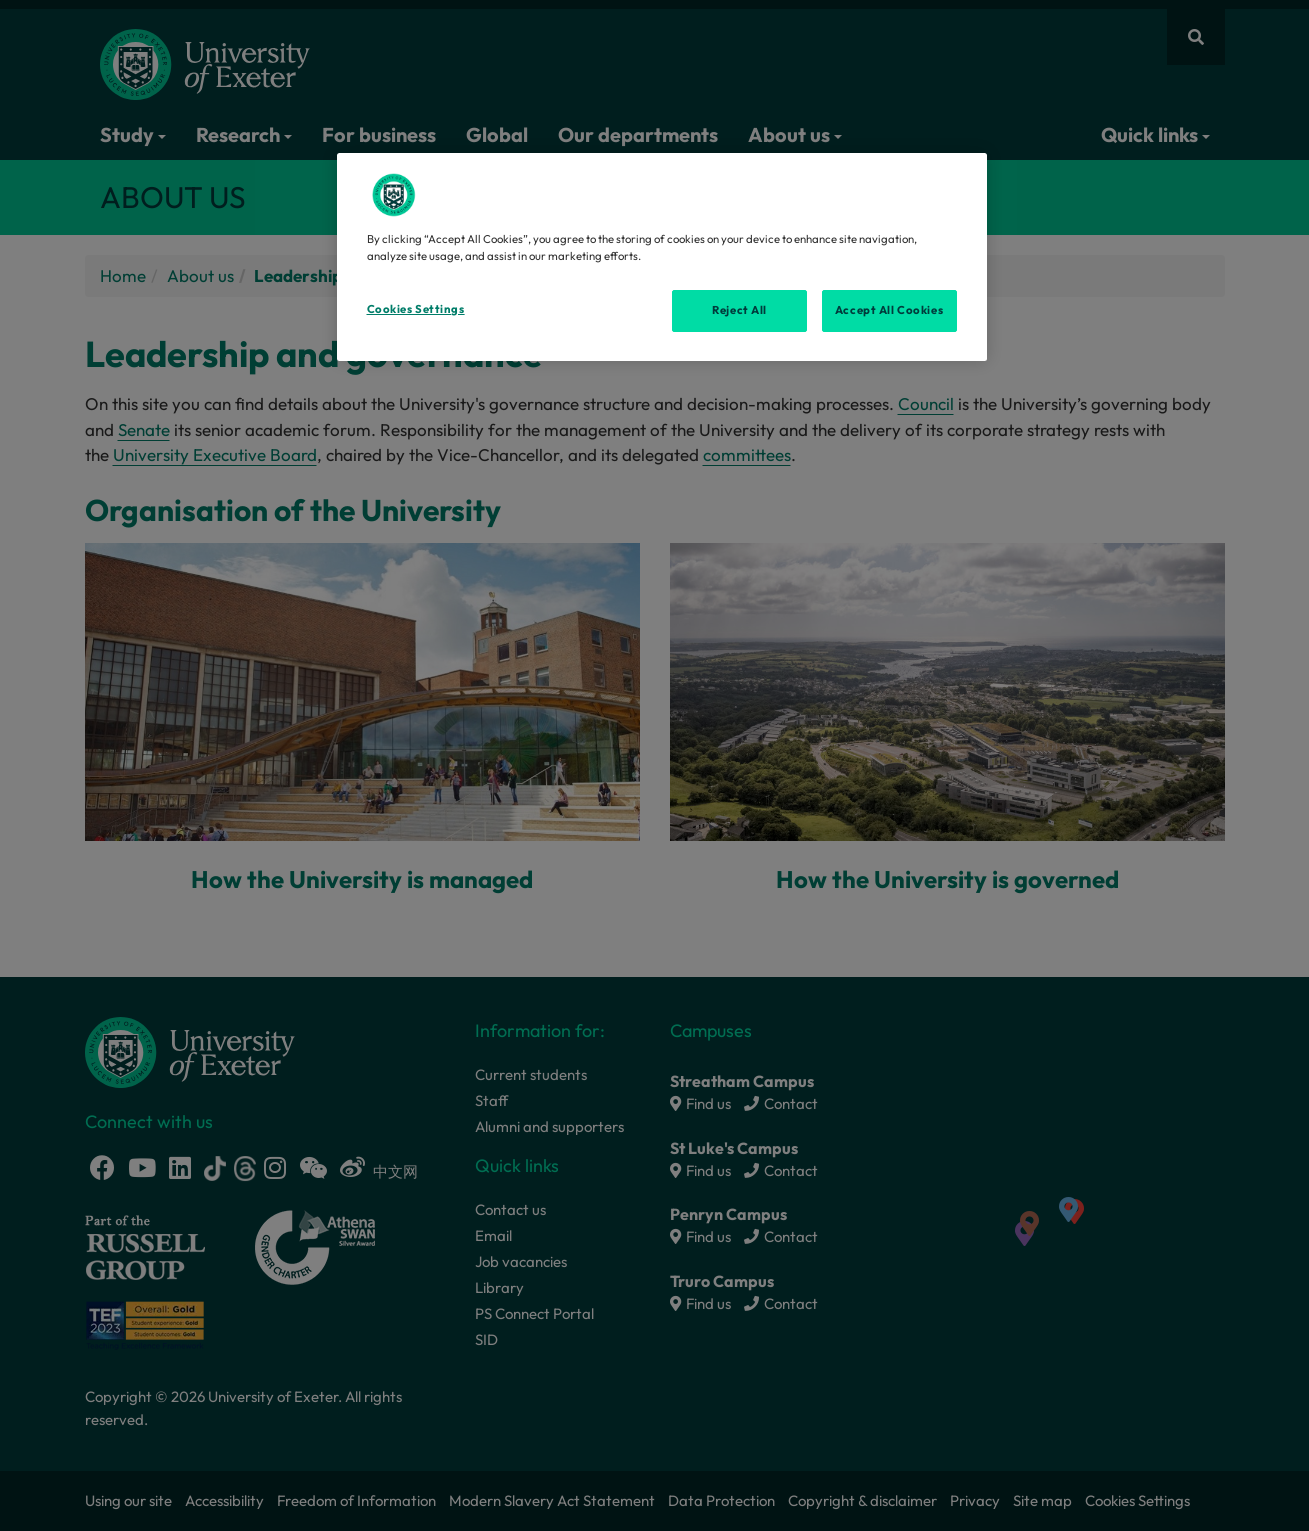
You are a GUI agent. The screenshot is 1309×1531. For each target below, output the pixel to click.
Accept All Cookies (889, 310)
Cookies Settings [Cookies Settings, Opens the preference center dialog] (416, 309)
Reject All (739, 310)
